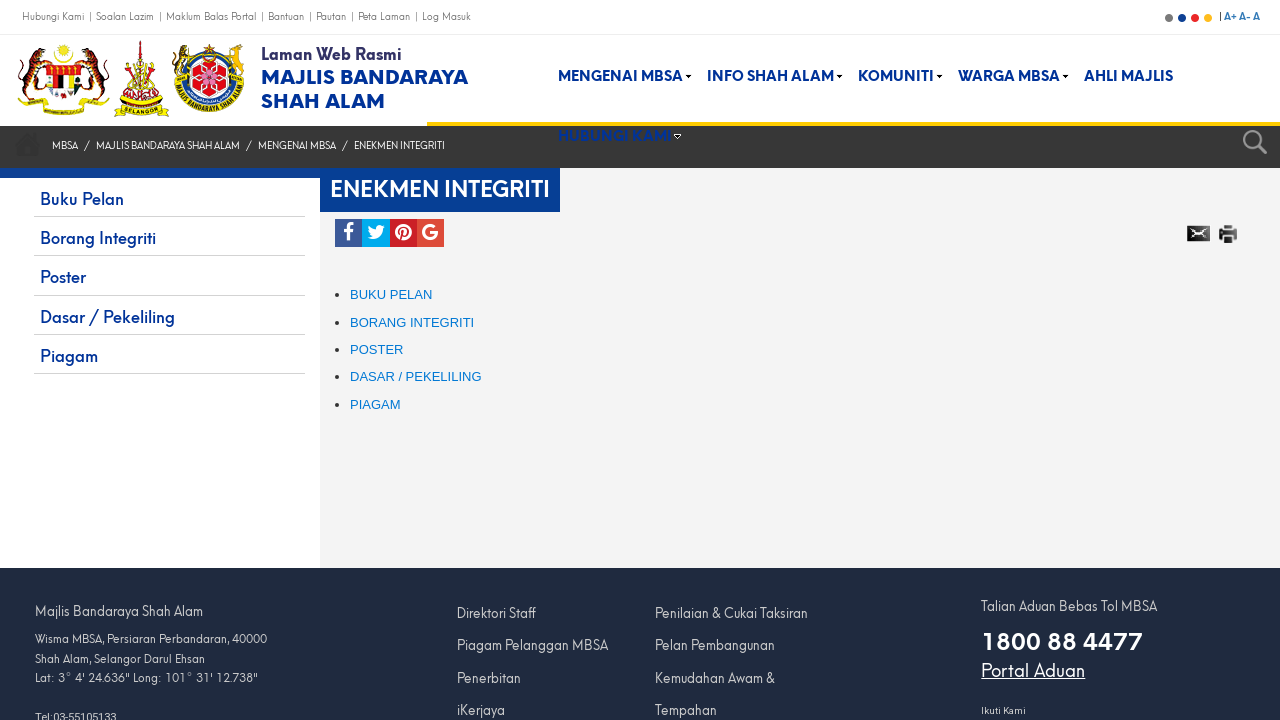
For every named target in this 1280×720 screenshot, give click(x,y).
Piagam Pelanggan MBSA (532, 645)
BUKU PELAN (391, 294)
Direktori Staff (496, 613)
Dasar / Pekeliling (416, 376)
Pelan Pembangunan (715, 645)
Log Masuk (446, 16)
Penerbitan (489, 678)
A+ (1231, 16)
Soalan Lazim (126, 16)
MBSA (65, 145)
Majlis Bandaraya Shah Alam (168, 145)
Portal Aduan (1033, 671)
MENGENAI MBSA (297, 145)
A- (1246, 16)
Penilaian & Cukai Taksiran (731, 613)
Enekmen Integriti (399, 145)
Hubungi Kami (54, 16)
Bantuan (287, 16)
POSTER (376, 349)
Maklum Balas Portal (212, 16)
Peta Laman (385, 16)
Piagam (375, 404)
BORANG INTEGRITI (412, 322)
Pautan (332, 16)
